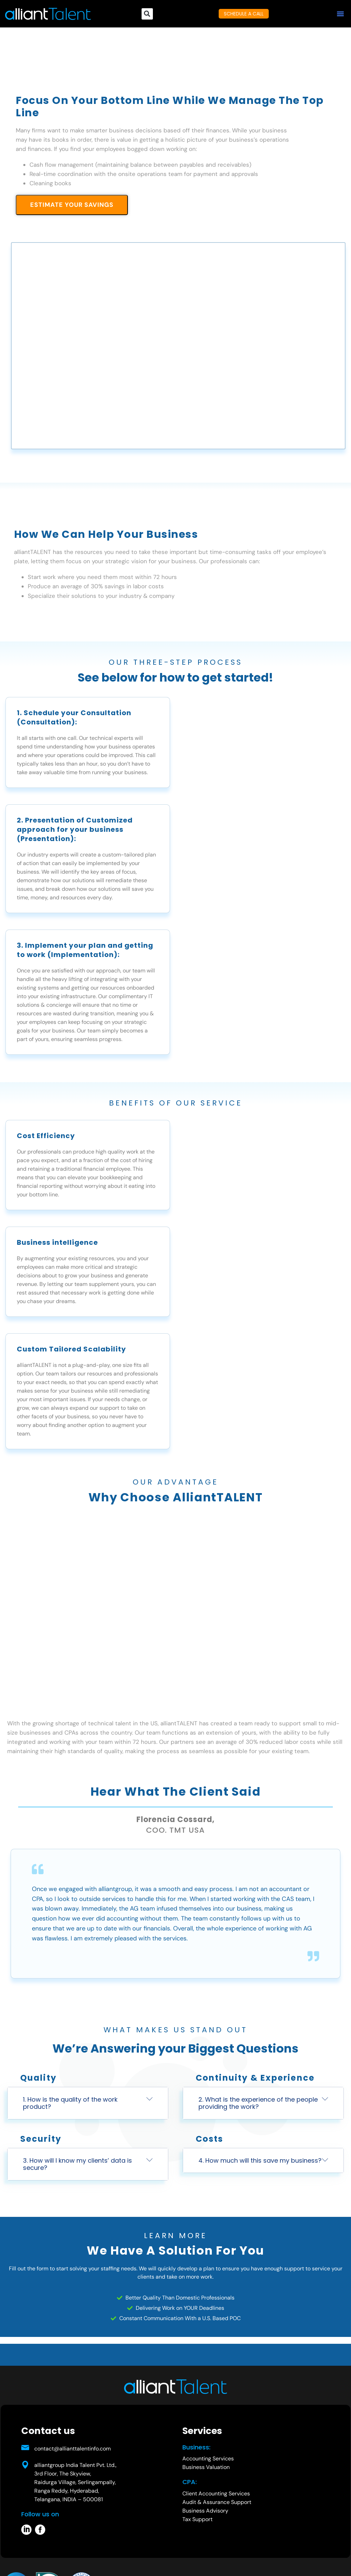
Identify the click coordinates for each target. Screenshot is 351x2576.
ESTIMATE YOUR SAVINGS (71, 205)
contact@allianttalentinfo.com (72, 2448)
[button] (340, 14)
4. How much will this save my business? (260, 2160)
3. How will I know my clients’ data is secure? (77, 2164)
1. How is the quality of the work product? (70, 2103)
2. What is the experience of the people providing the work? (258, 2103)
